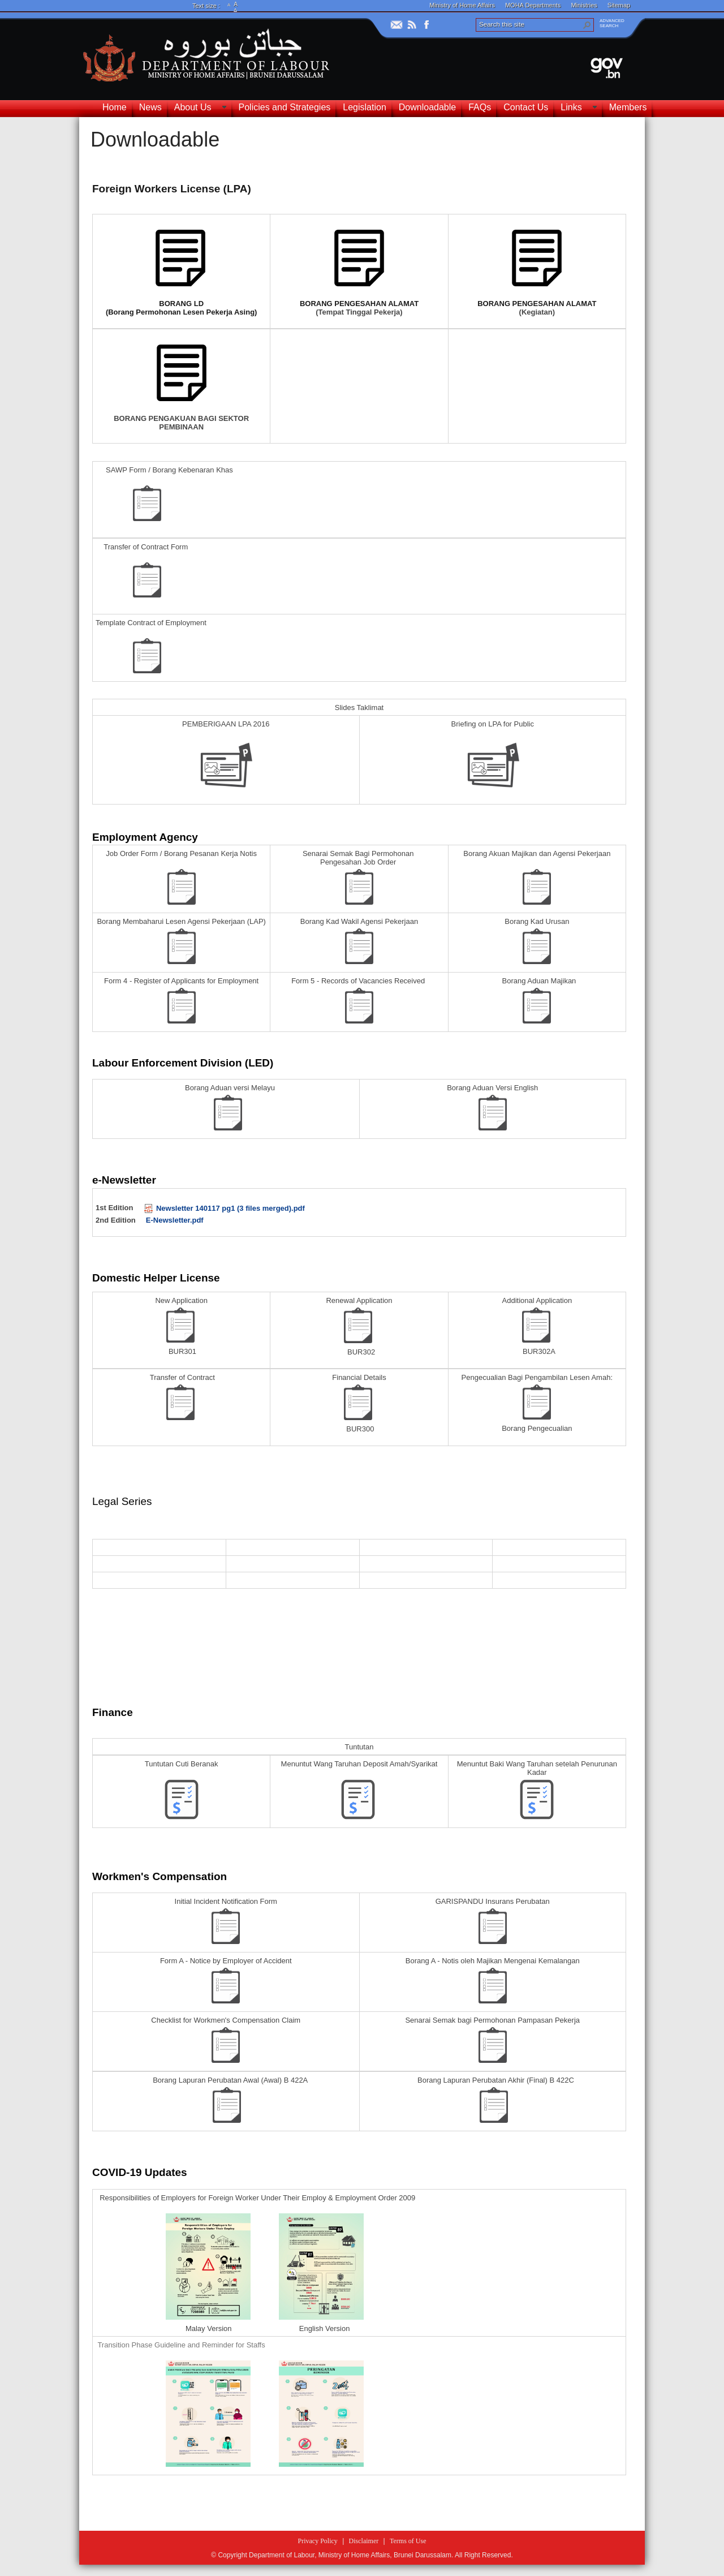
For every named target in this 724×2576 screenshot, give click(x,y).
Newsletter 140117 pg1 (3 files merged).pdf (224, 1208)
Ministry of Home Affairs (462, 5)
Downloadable (154, 139)
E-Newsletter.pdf (175, 1220)
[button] (587, 25)
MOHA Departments (533, 5)
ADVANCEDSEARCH (612, 23)
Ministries (584, 5)
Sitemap (618, 5)
